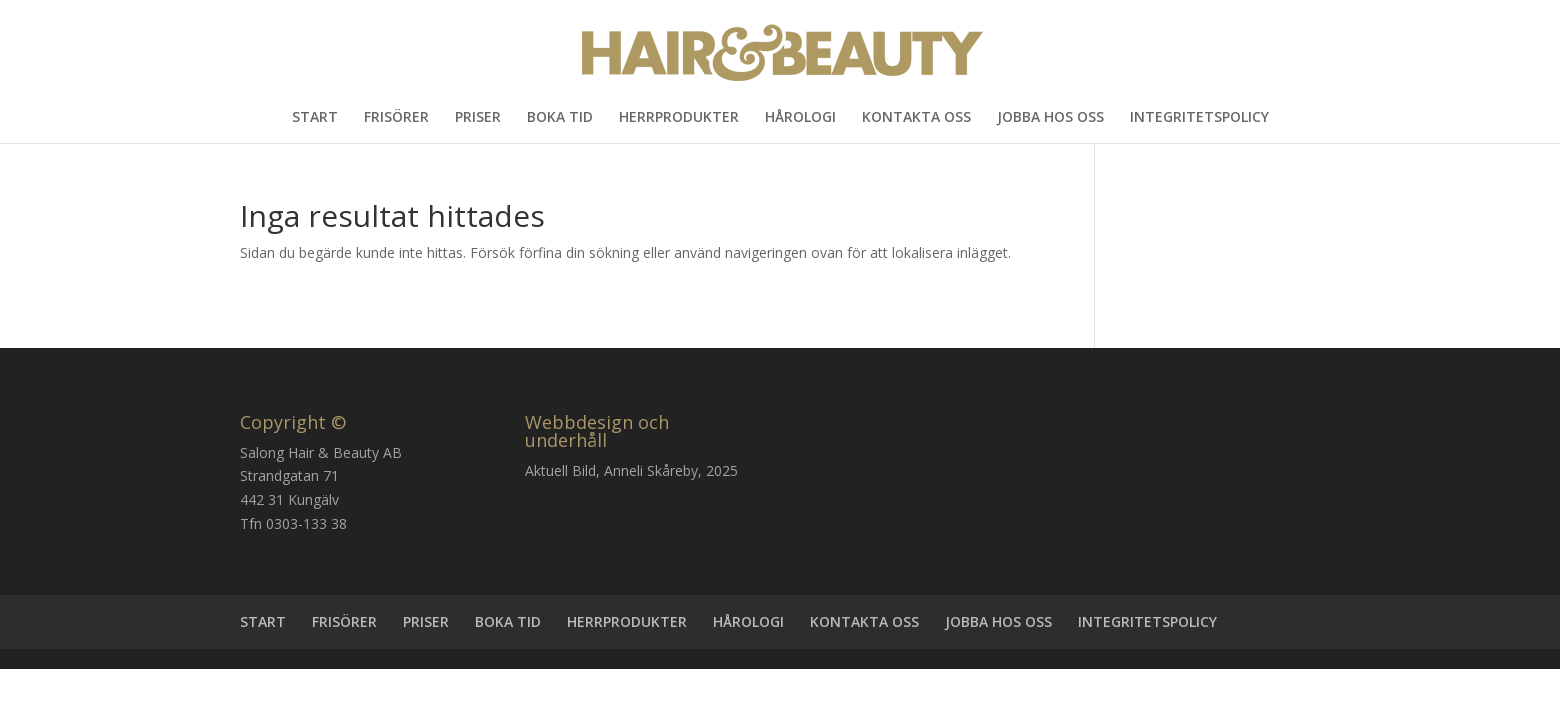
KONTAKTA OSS (916, 118)
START (315, 118)
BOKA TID (560, 118)
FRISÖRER (396, 118)
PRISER (478, 118)
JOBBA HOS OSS (1050, 118)
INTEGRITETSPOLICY (1199, 118)
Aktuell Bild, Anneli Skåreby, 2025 (631, 470)
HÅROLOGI (800, 118)
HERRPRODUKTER (679, 118)
